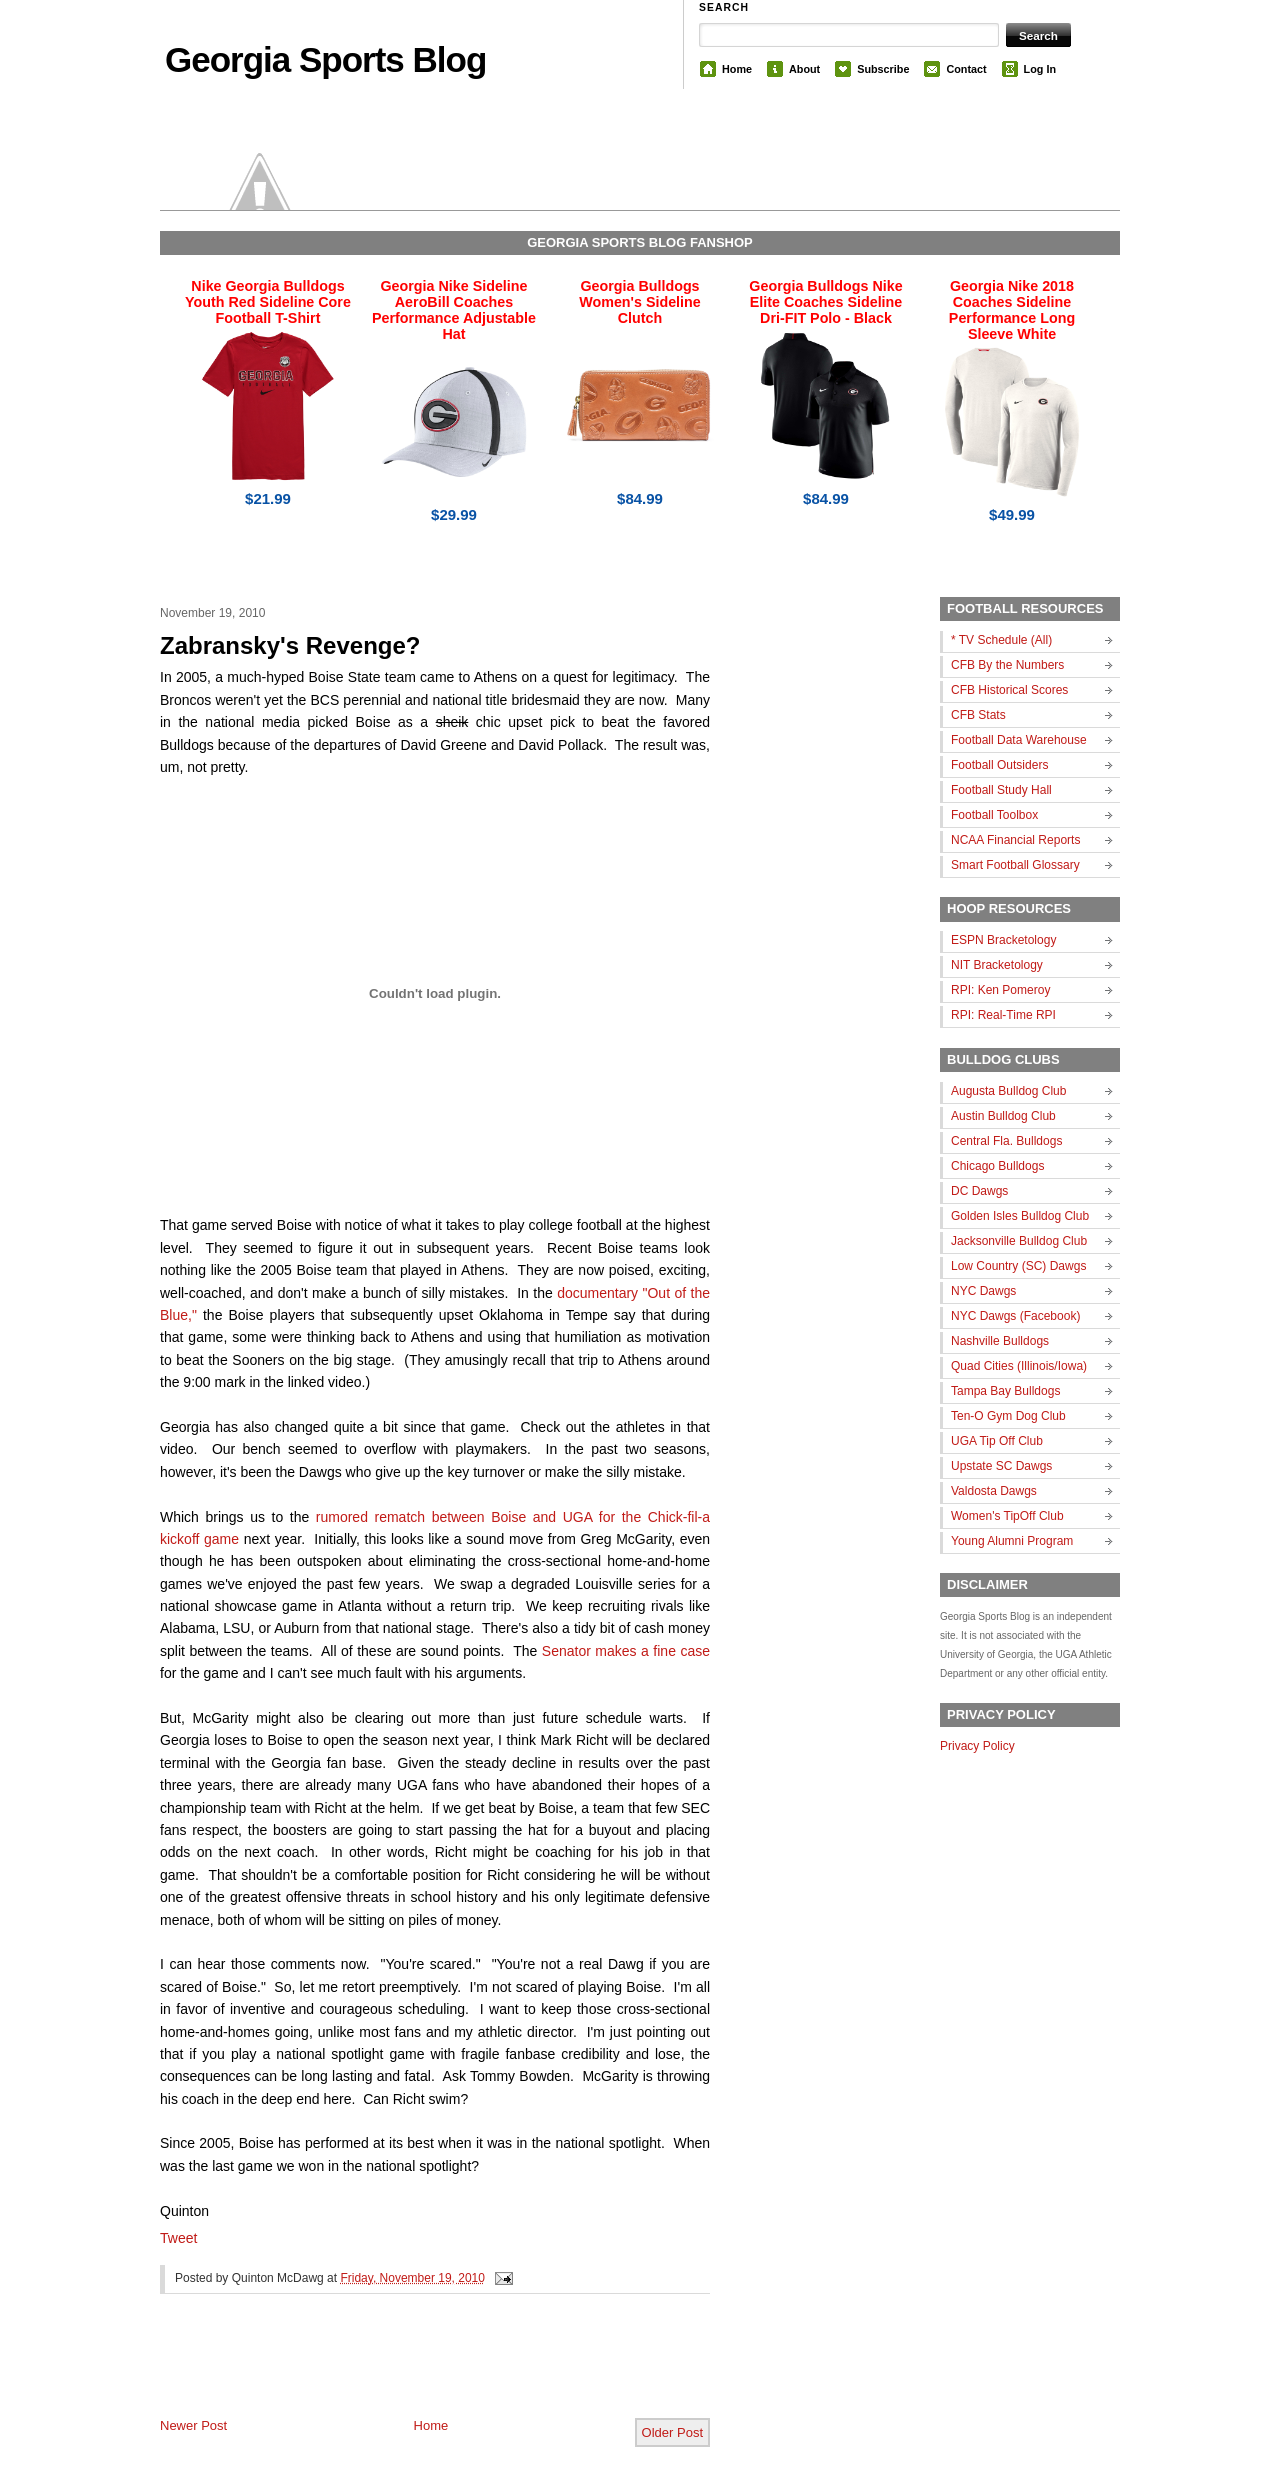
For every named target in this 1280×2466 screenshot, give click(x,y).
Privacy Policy (977, 1746)
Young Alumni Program (1012, 1541)
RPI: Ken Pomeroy (1000, 990)
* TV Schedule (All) (1001, 640)
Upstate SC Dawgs (1001, 1466)
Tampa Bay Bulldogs (1005, 1391)
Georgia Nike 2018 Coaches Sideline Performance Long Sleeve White (1012, 310)
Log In (1040, 69)
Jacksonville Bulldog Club (1019, 1241)
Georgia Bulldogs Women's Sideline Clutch (640, 302)
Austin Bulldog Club (1003, 1116)
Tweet (178, 2238)
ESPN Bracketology (1003, 940)
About (804, 69)
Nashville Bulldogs (1000, 1341)
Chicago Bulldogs (997, 1166)
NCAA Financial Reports (1015, 840)
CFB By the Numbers (1007, 665)
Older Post (672, 2432)
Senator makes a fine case (626, 1651)
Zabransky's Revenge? (290, 645)
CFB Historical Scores (1009, 690)
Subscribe (883, 69)
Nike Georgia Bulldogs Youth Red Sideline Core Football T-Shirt (268, 302)
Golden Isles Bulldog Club (1020, 1216)
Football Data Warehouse (1019, 740)
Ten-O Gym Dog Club (1008, 1416)
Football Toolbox (994, 815)
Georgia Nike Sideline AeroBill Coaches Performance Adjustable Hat (454, 310)
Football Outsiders (999, 765)
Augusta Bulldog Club (1008, 1091)
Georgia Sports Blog (325, 59)
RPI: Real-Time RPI (1003, 1015)
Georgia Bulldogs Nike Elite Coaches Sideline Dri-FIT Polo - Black (825, 302)
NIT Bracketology (997, 965)
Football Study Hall (1001, 790)
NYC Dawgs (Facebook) (1015, 1316)
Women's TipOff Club (1007, 1516)
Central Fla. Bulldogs (1006, 1141)
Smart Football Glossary (1015, 865)
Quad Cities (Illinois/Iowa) (1019, 1366)
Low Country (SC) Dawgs (1018, 1266)
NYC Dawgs (983, 1291)
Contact (966, 69)
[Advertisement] (394, 2372)
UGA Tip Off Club (997, 1441)
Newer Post (193, 2425)
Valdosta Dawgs (994, 1491)
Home (737, 69)
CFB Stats (978, 715)
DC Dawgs (979, 1191)
